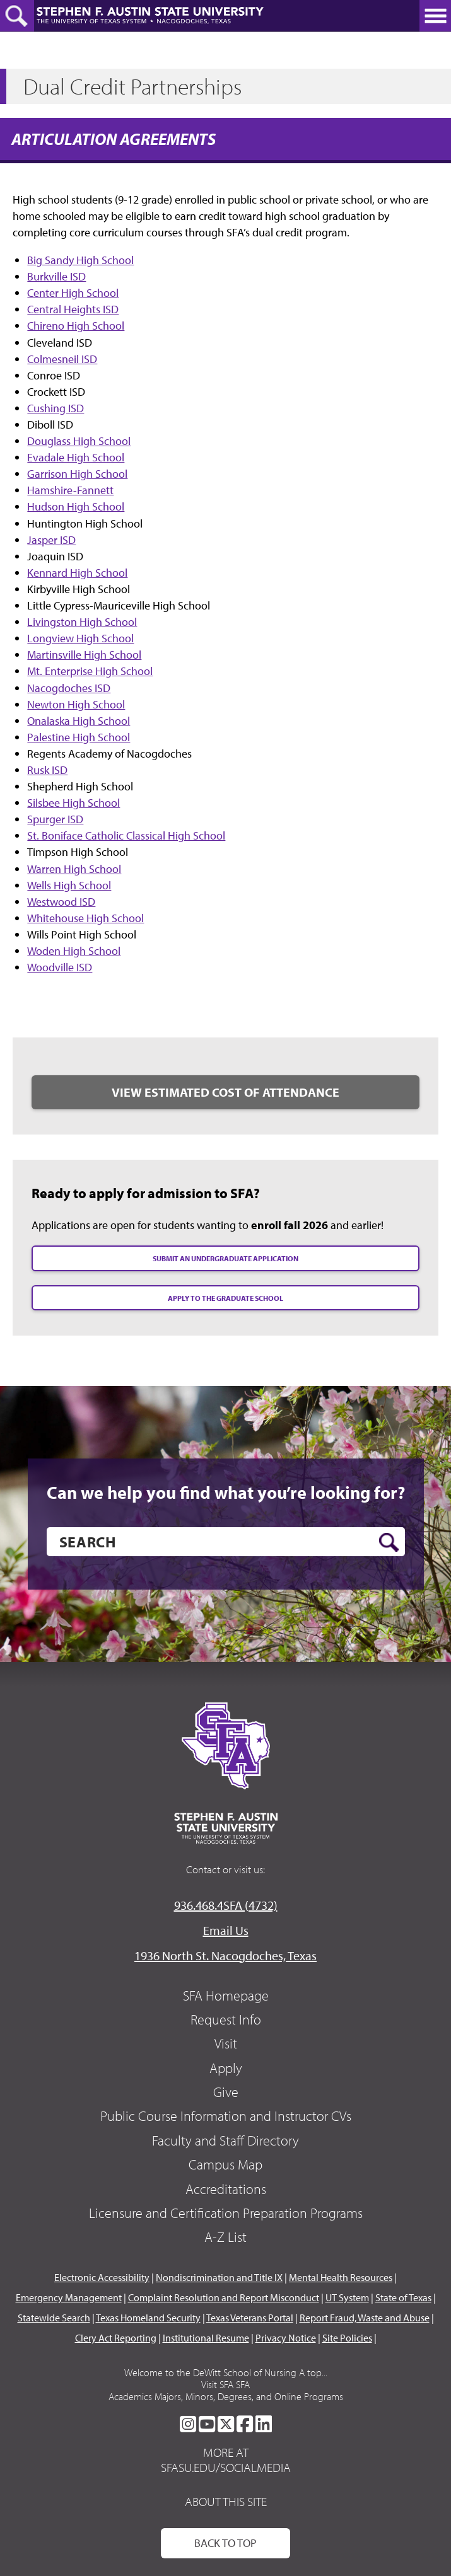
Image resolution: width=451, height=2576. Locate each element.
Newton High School (76, 704)
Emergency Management (69, 2297)
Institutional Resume (206, 2337)
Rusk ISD (47, 770)
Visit (225, 2043)
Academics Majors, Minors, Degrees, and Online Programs (225, 2396)
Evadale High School (75, 457)
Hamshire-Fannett (70, 490)
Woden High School (73, 951)
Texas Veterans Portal (249, 2317)
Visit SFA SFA (225, 2384)
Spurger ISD (55, 819)
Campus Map (225, 2164)
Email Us (226, 1930)
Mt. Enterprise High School (90, 671)
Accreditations (225, 2189)
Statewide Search (54, 2317)
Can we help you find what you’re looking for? (226, 1492)
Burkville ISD (56, 276)
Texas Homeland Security (148, 2317)
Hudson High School (75, 506)
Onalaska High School (78, 720)
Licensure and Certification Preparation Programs (226, 2213)
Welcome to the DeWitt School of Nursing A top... (225, 2372)
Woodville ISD (59, 967)
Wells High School (69, 885)
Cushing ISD (55, 408)
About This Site (226, 2501)
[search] (226, 1541)
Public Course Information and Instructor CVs (225, 2116)
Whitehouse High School (85, 918)
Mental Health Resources (340, 2277)
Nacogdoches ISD (68, 688)
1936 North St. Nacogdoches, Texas (225, 1955)
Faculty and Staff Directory (225, 2140)
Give (225, 2092)
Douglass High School (79, 441)
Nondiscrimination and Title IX (219, 2277)
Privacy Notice (285, 2337)
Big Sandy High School (80, 260)
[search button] (389, 1542)
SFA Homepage (226, 1995)
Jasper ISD (51, 540)
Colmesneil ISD (62, 359)
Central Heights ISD (73, 309)
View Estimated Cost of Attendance (225, 1092)
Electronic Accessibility (101, 2277)
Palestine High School (78, 737)
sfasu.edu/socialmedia (226, 2467)
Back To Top (225, 2543)
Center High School (73, 293)
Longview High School (80, 638)
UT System (347, 2297)
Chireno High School (75, 325)
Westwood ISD (61, 901)
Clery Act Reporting (115, 2337)
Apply (225, 2068)
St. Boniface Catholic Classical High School (126, 835)
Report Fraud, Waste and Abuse (365, 2317)
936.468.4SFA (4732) (226, 1905)
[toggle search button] (17, 16)
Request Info (225, 2019)
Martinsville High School (84, 654)
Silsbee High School (73, 802)
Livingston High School (82, 622)
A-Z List (225, 2237)
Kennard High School (77, 572)
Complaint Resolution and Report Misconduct (223, 2297)
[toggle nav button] (435, 16)
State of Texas (403, 2297)
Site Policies (347, 2337)
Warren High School (74, 869)
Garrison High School (77, 473)
